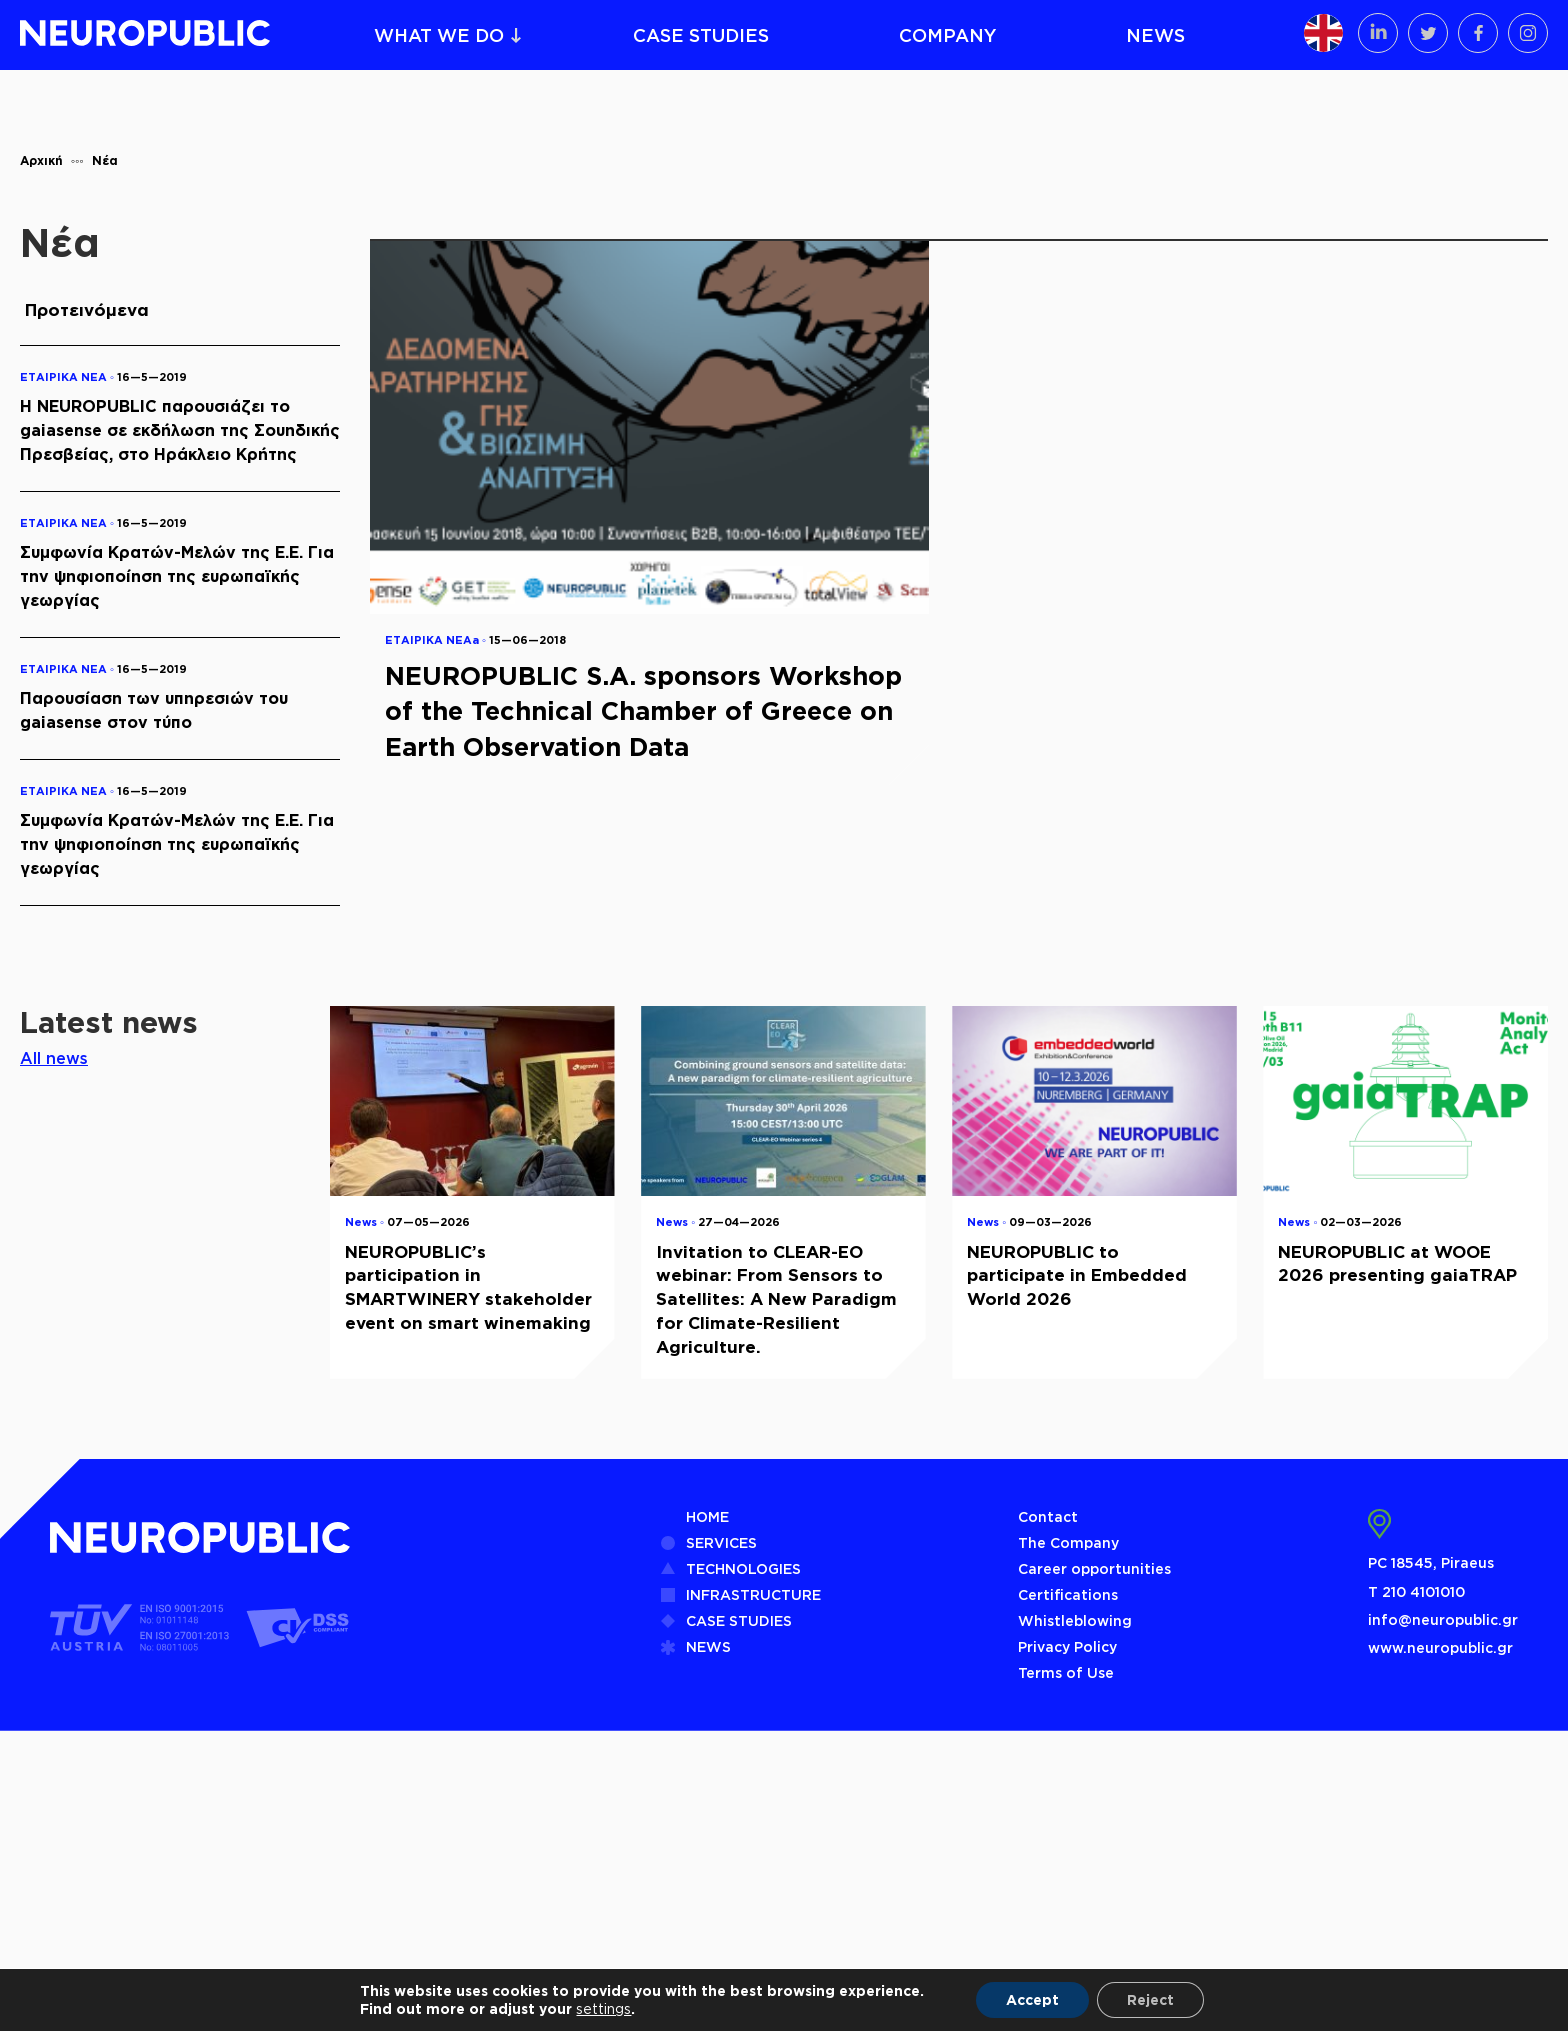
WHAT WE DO (439, 35)
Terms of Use (1066, 1672)
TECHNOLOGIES (743, 1568)
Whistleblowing (1075, 1620)
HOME (707, 1516)
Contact (1048, 1516)
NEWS (1155, 35)
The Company (1068, 1542)
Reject (1150, 1999)
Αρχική (41, 160)
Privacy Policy (1067, 1646)
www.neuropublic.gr (1440, 1647)
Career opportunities (1094, 1568)
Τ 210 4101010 (1416, 1591)
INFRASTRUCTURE (753, 1594)
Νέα (105, 160)
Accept (1032, 1999)
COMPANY (948, 35)
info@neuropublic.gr (1443, 1619)
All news (54, 1058)
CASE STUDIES (701, 35)
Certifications (1068, 1594)
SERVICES (721, 1542)
